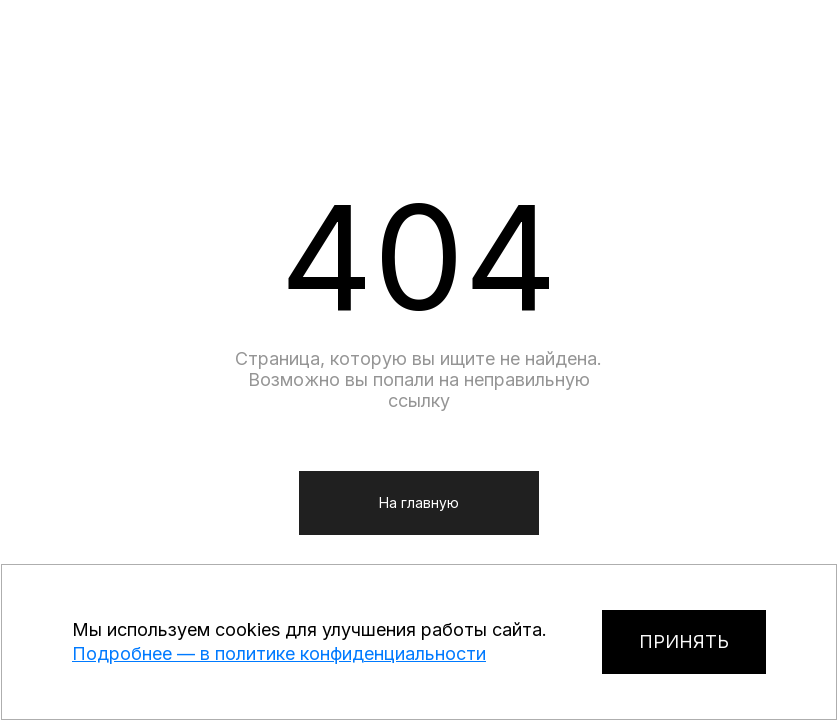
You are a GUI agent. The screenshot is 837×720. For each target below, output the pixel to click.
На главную (419, 502)
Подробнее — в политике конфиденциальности (279, 653)
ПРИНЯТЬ (684, 641)
